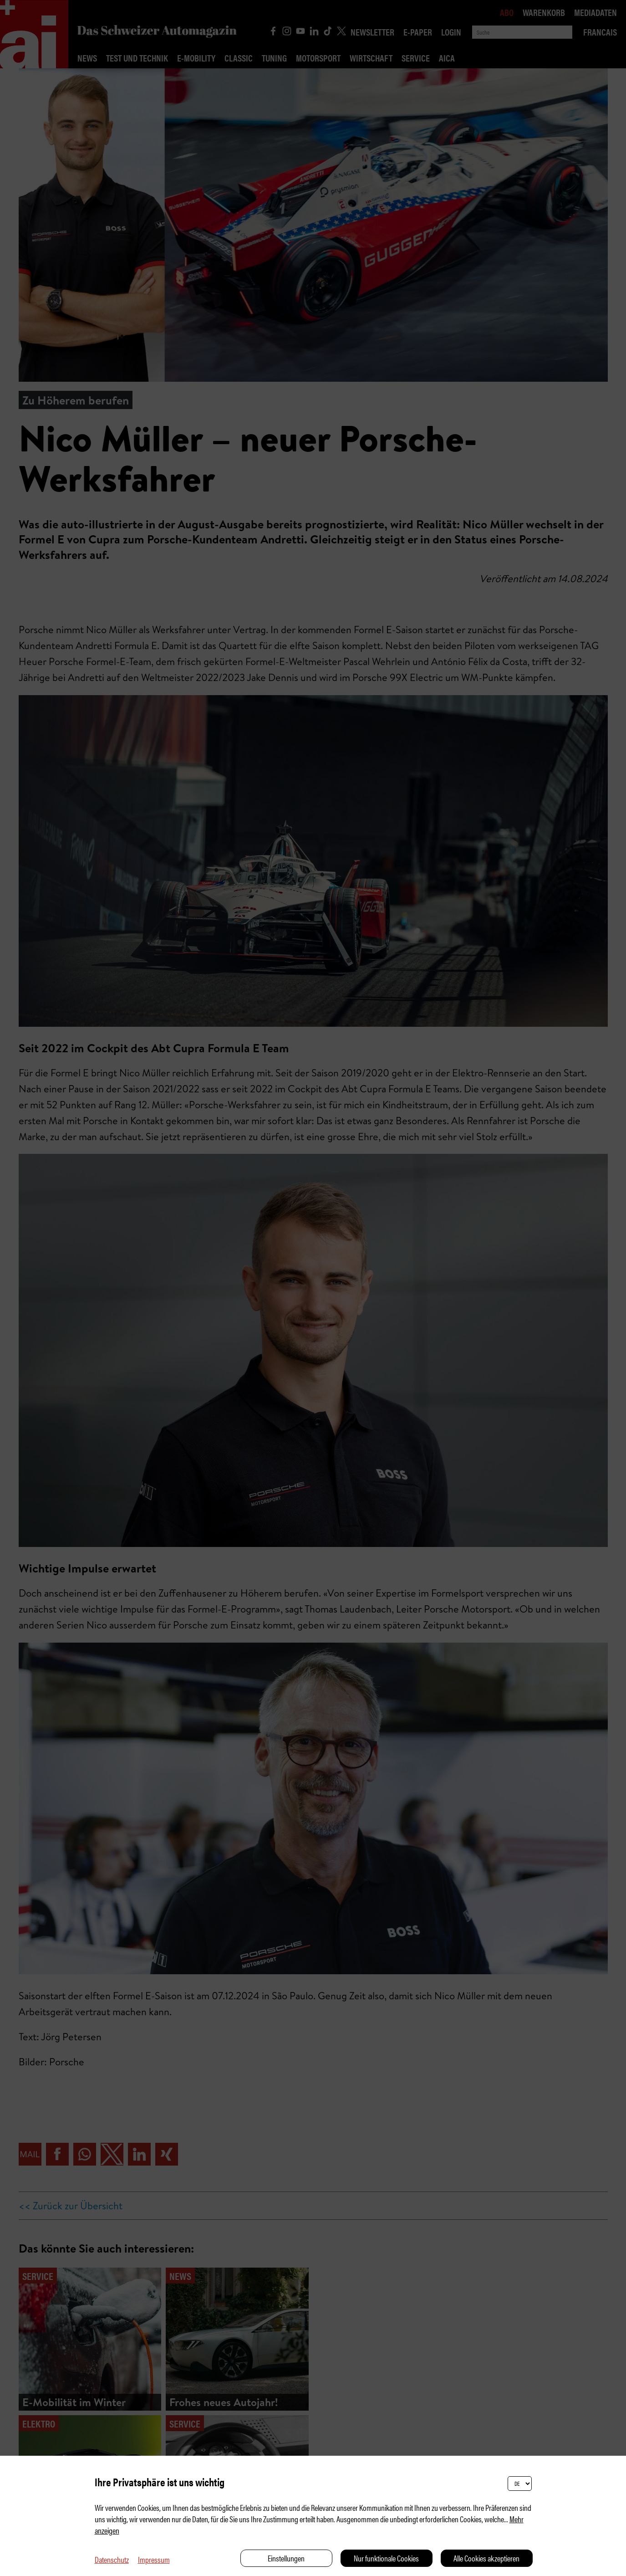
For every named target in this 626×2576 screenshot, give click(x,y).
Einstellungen (286, 2558)
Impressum (154, 2559)
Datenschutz (112, 2559)
